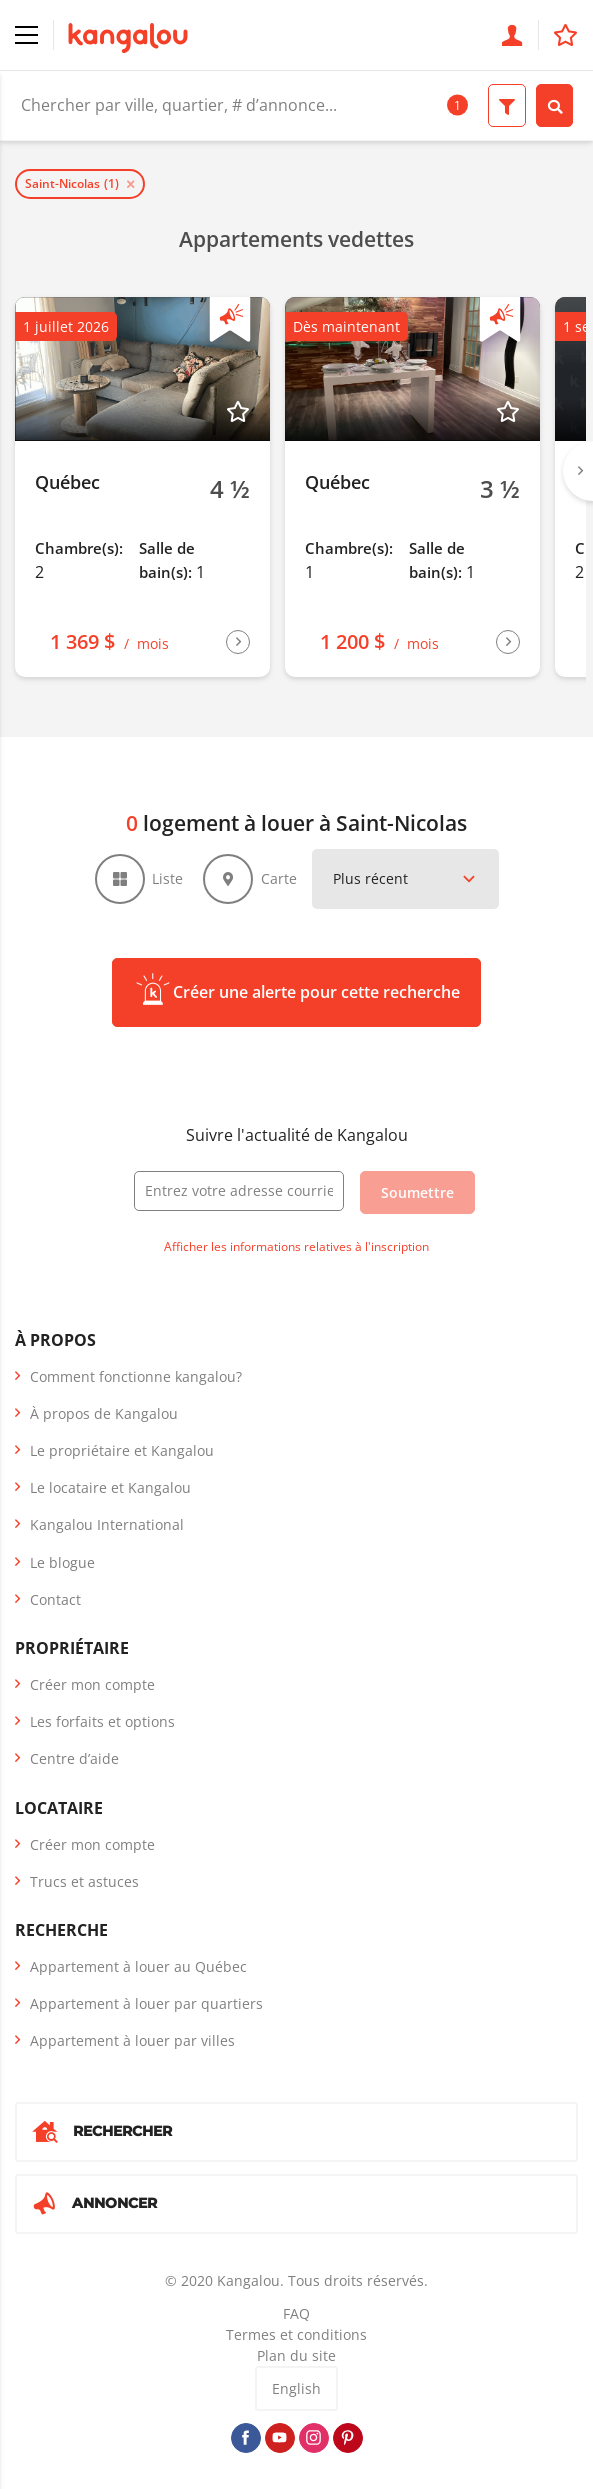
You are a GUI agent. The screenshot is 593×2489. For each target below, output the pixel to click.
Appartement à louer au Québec (138, 1966)
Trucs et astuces (84, 1881)
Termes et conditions (296, 2334)
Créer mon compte (92, 1684)
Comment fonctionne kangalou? (136, 1376)
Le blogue (62, 1562)
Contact (55, 1599)
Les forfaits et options (102, 1721)
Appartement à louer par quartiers (146, 2003)
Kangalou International (107, 1524)
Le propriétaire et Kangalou (122, 1450)
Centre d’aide (74, 1758)
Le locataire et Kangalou (110, 1487)
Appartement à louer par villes (132, 2040)
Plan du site (296, 2355)
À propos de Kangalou (104, 1413)
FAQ (296, 2313)
